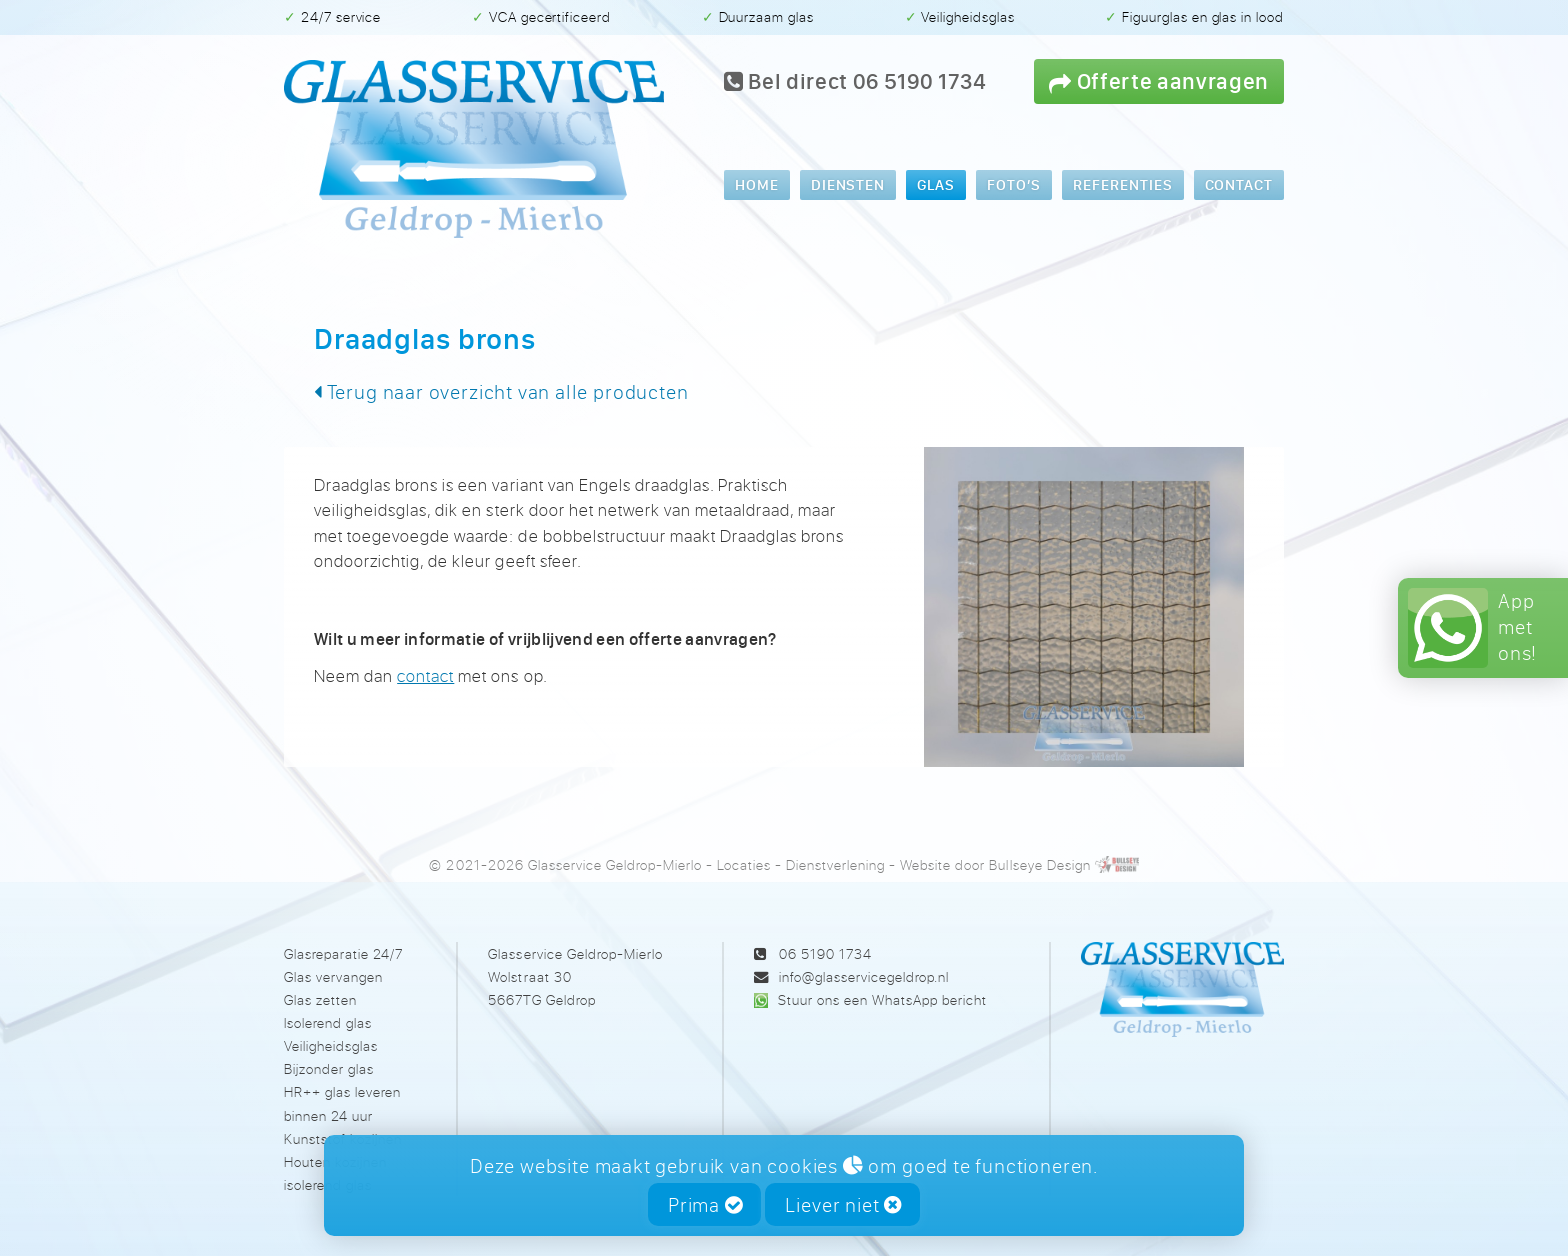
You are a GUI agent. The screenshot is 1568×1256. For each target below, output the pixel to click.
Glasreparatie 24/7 (343, 953)
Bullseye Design (1039, 864)
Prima (705, 1204)
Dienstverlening (835, 864)
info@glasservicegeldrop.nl (864, 976)
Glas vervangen (333, 976)
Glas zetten (320, 999)
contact (425, 675)
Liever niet (843, 1204)
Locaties (744, 864)
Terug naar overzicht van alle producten (501, 391)
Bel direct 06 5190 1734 (855, 81)
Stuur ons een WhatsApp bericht (882, 999)
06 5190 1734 (825, 953)
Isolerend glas (328, 1022)
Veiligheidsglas (331, 1045)
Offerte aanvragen (1159, 80)
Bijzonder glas (329, 1068)
